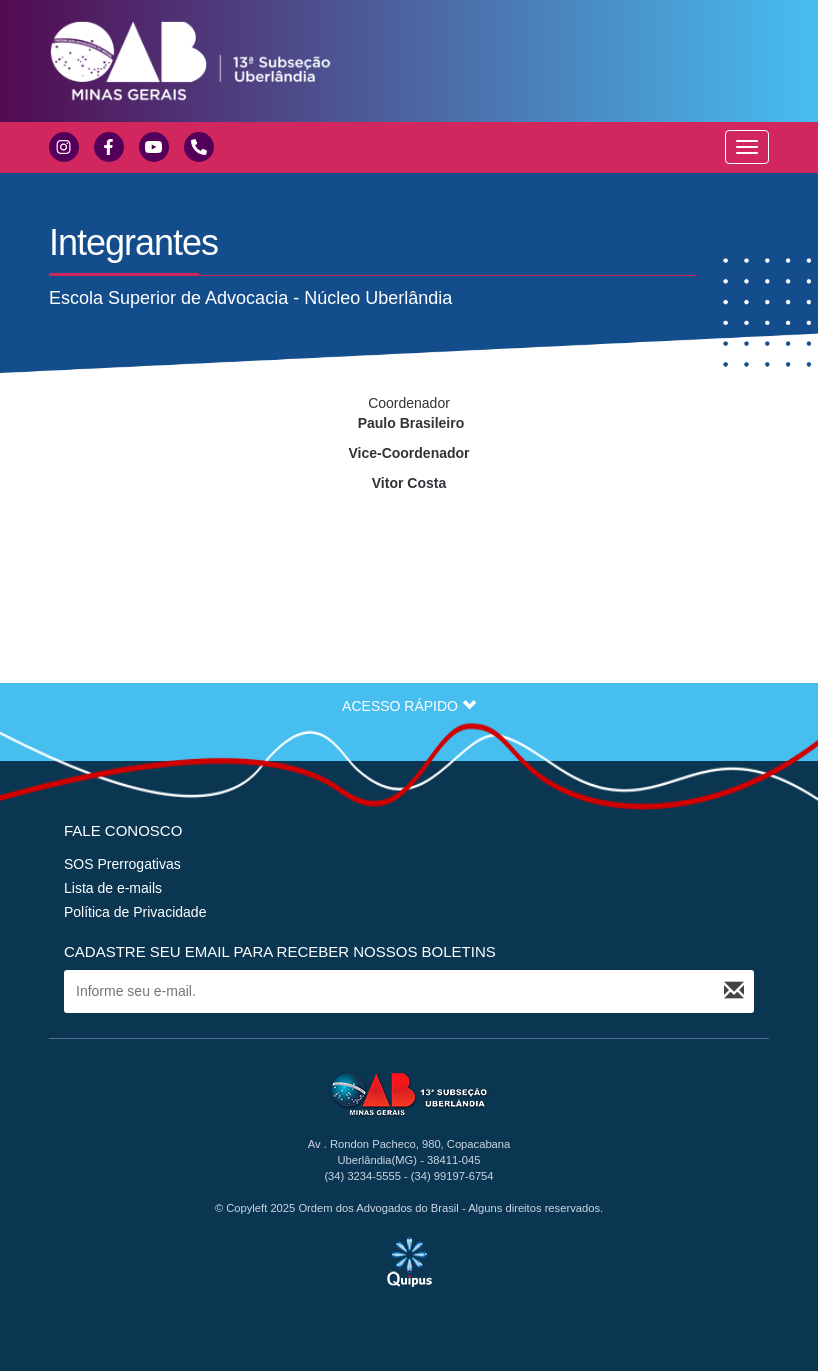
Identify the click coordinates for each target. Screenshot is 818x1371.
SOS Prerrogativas (122, 864)
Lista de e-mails (113, 888)
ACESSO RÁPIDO (409, 706)
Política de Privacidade (135, 912)
